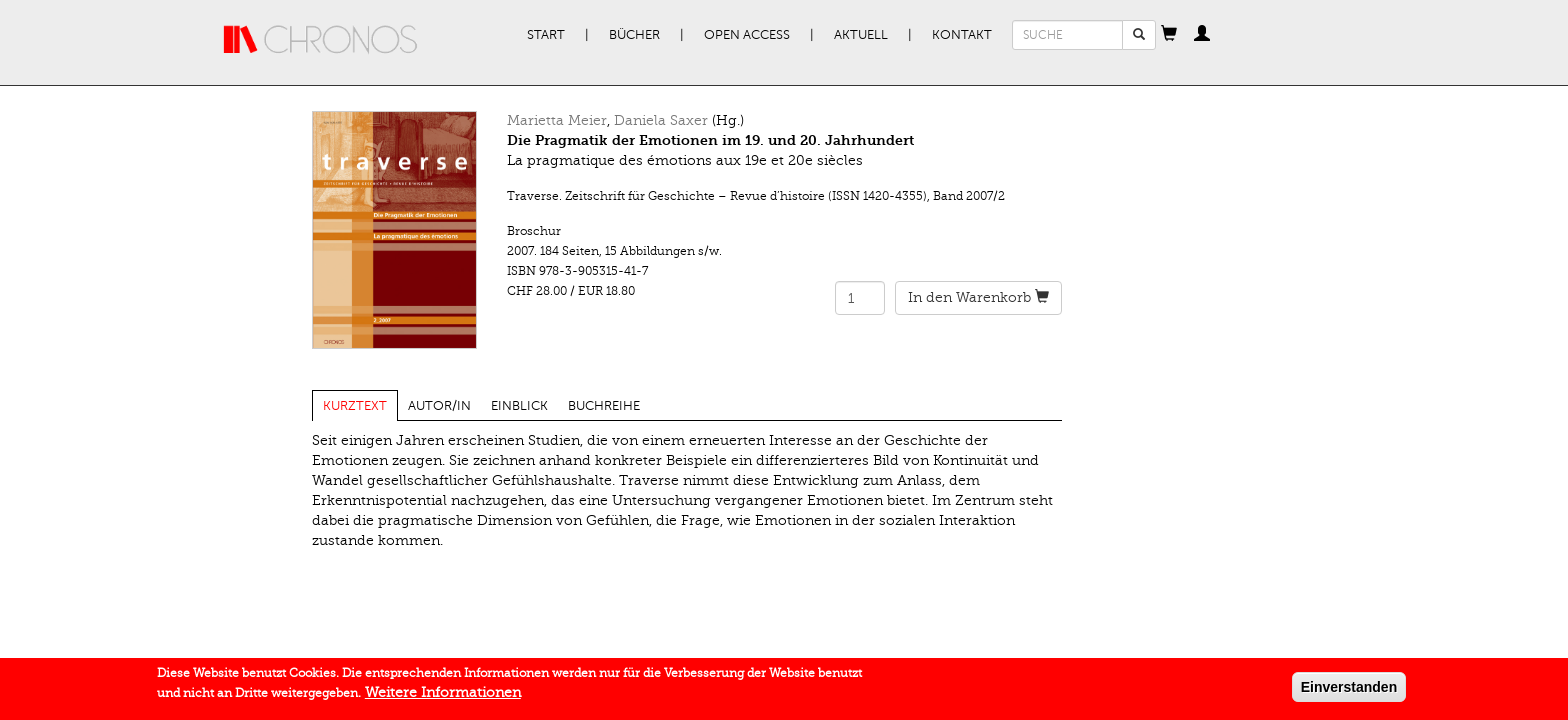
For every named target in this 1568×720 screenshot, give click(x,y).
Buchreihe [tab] (604, 406)
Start (546, 35)
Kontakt (962, 35)
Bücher (634, 35)
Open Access (747, 35)
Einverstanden (1349, 691)
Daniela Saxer (661, 120)
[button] (1169, 35)
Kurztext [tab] (355, 406)
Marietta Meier (557, 120)
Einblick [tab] (519, 406)
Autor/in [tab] (439, 406)
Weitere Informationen (443, 696)
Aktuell (861, 35)
